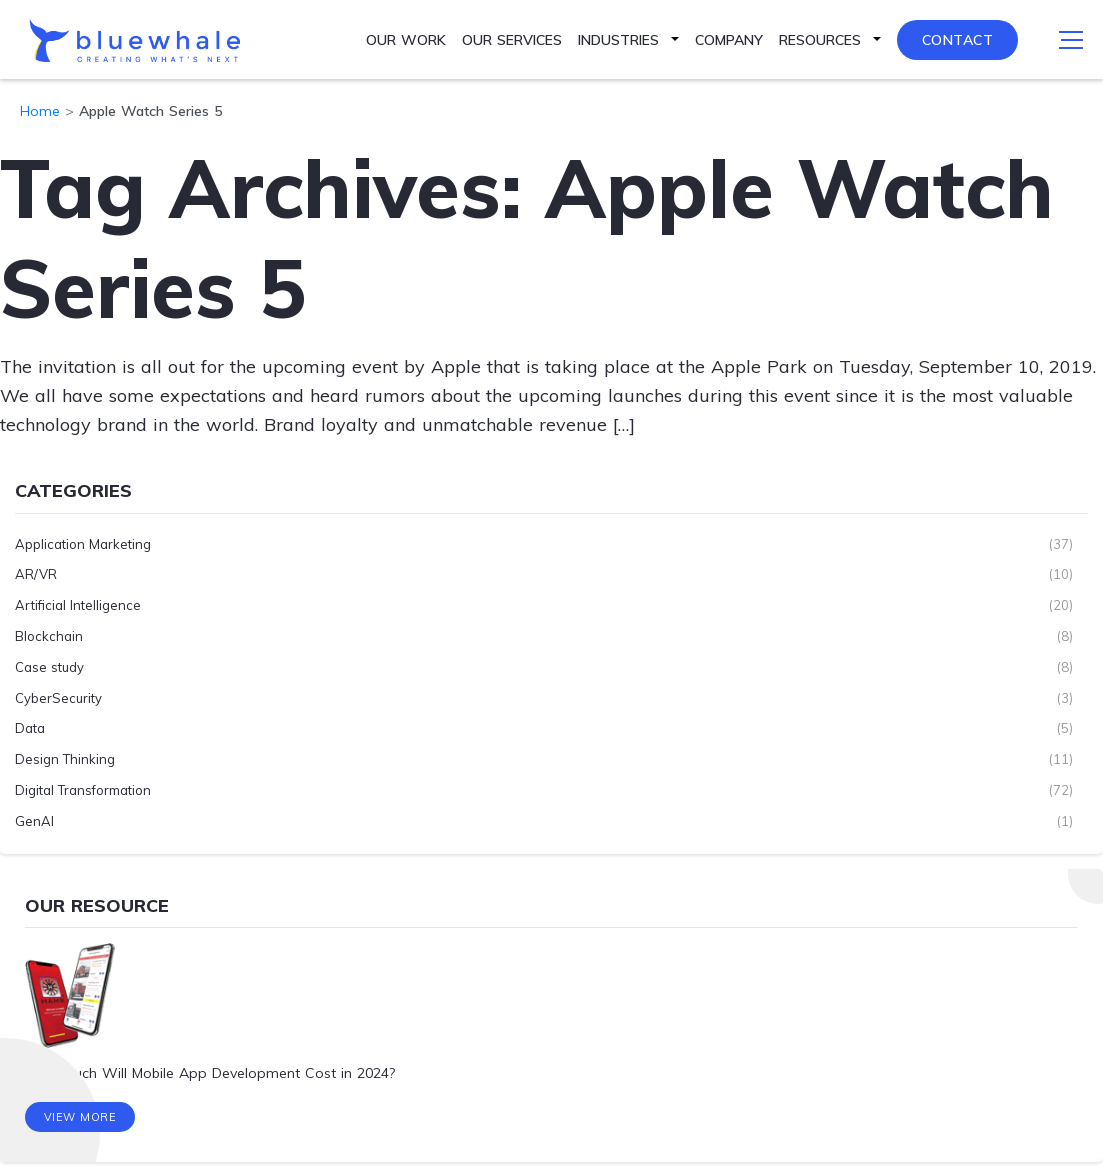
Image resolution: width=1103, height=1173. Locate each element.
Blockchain (49, 636)
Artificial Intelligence (78, 605)
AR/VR (36, 574)
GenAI (34, 820)
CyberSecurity (58, 697)
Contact (958, 40)
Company (729, 40)
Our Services (512, 40)
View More (80, 1118)
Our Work (406, 40)
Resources (820, 40)
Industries (618, 40)
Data (30, 728)
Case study (49, 666)
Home (40, 111)
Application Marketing (83, 543)
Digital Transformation (83, 790)
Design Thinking (65, 759)
